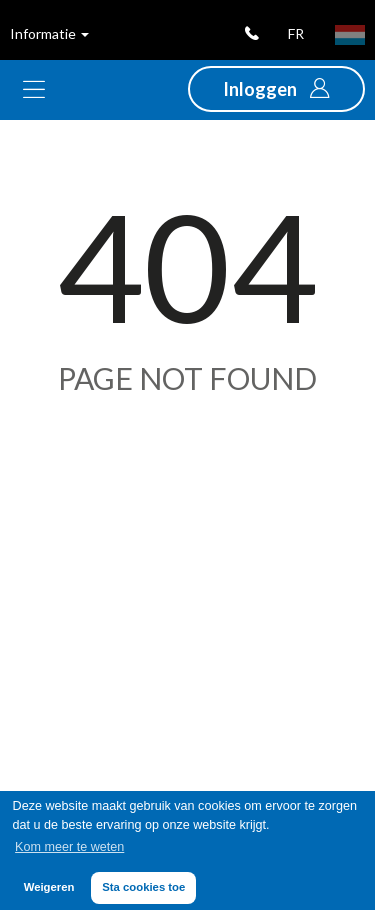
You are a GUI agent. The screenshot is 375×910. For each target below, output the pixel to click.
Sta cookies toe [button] (143, 887)
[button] (276, 89)
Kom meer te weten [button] (69, 847)
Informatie (49, 33)
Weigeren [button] (49, 887)
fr (296, 33)
